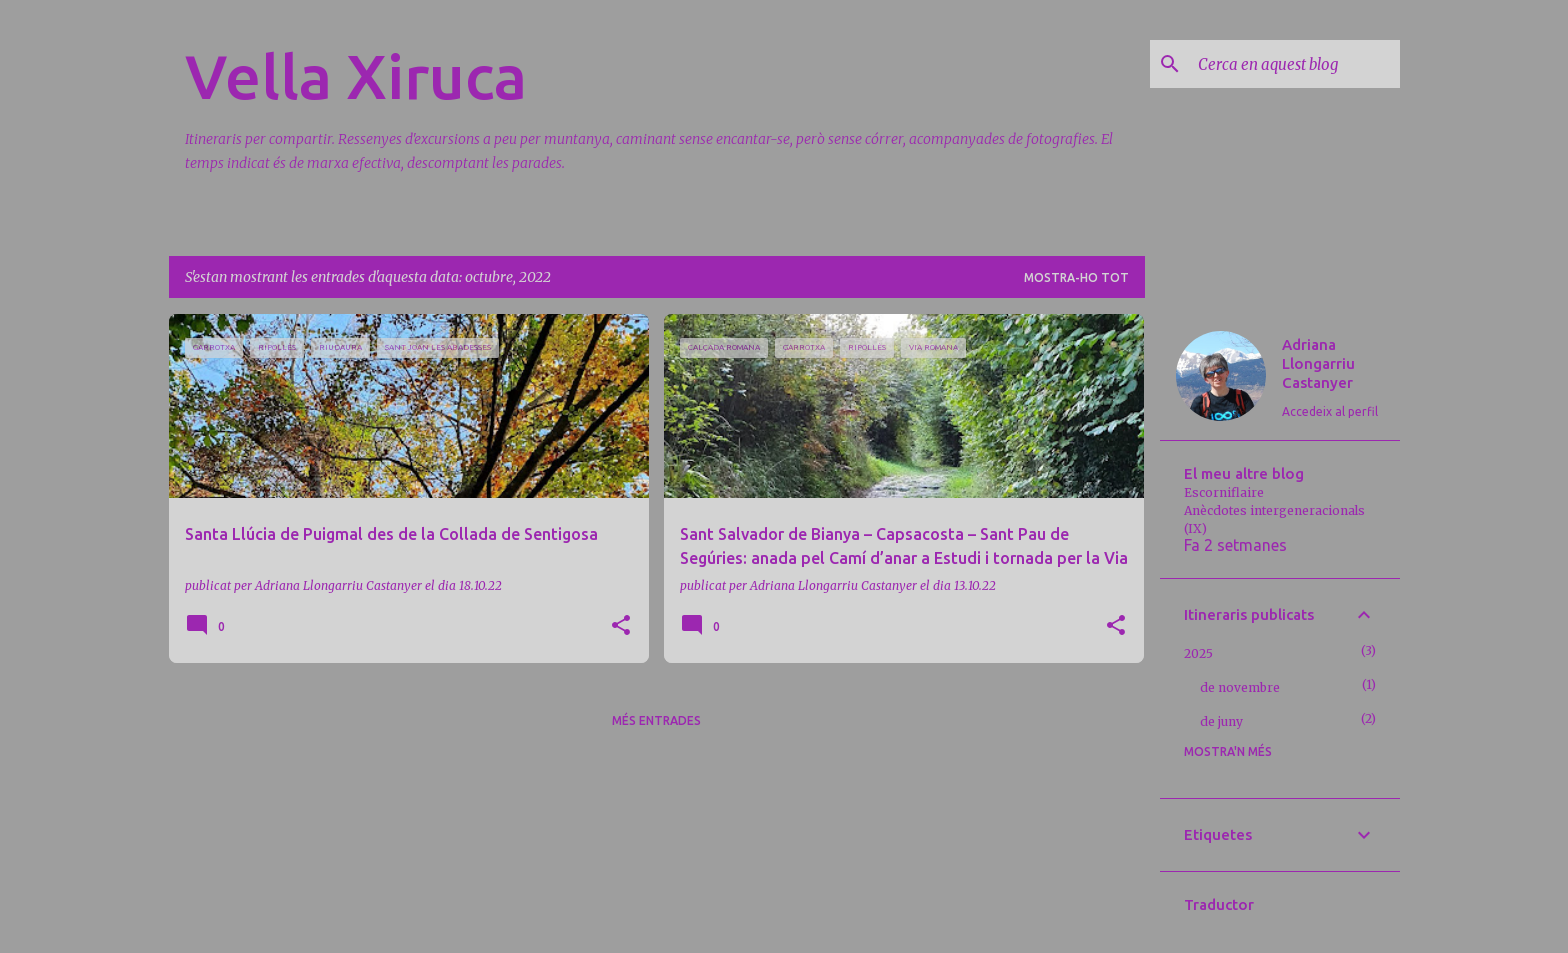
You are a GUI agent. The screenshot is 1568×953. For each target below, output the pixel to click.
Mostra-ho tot (1076, 277)
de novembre (1240, 687)
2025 (1198, 653)
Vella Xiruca (356, 76)
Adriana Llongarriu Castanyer (1318, 363)
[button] (621, 626)
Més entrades (656, 720)
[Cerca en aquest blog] (1295, 64)
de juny (1221, 721)
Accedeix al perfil (1330, 411)
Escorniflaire (1224, 492)
